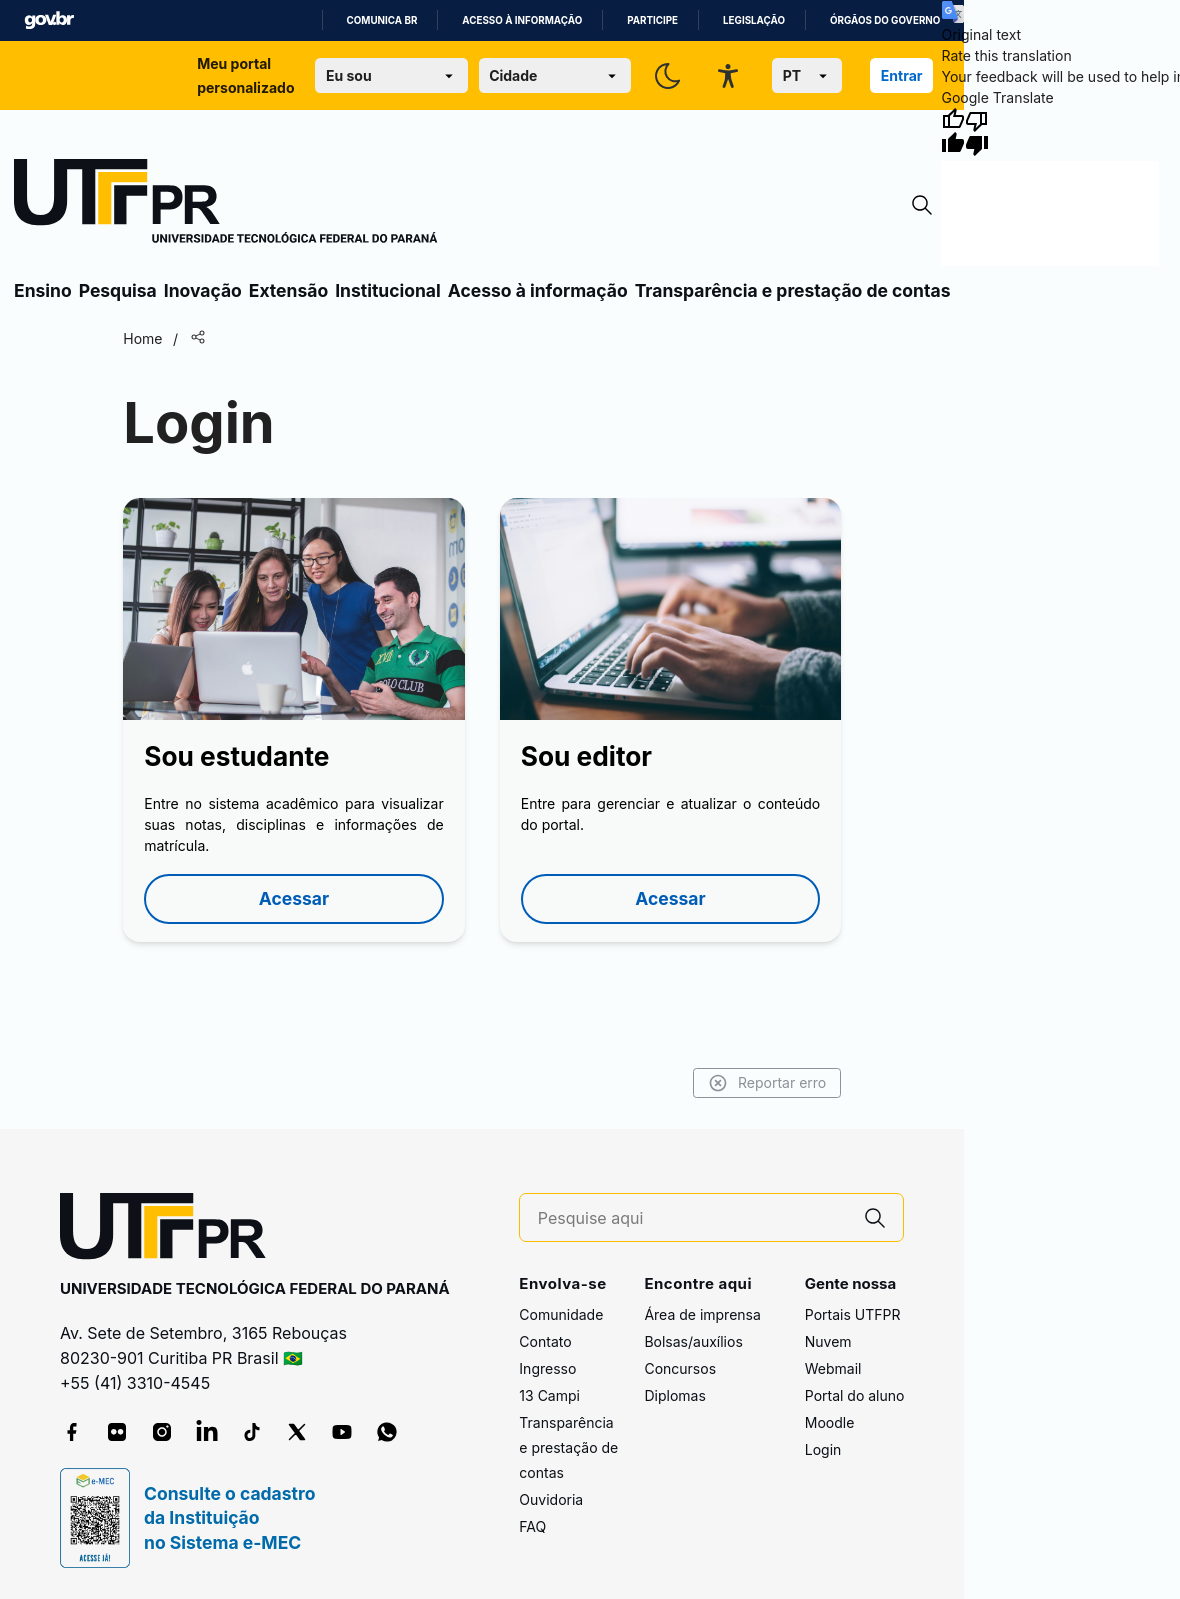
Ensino (43, 290)
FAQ (532, 1526)
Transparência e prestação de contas (793, 290)
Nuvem (828, 1341)
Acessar (294, 898)
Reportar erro (767, 1083)
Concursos (680, 1368)
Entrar (902, 75)
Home (142, 338)
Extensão (288, 290)
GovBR (49, 20)
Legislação (754, 20)
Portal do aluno (855, 1395)
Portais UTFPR (853, 1314)
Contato (545, 1341)
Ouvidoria (551, 1499)
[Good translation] (953, 132)
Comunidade (561, 1314)
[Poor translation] (977, 132)
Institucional (388, 290)
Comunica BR (382, 20)
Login (823, 1449)
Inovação (203, 290)
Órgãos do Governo (885, 20)
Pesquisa (118, 290)
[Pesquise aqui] (693, 1218)
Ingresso (547, 1368)
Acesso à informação (522, 20)
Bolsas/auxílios (693, 1341)
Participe (652, 20)
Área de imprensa (702, 1314)
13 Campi (549, 1395)
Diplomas (674, 1395)
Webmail (833, 1368)
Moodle (830, 1422)
